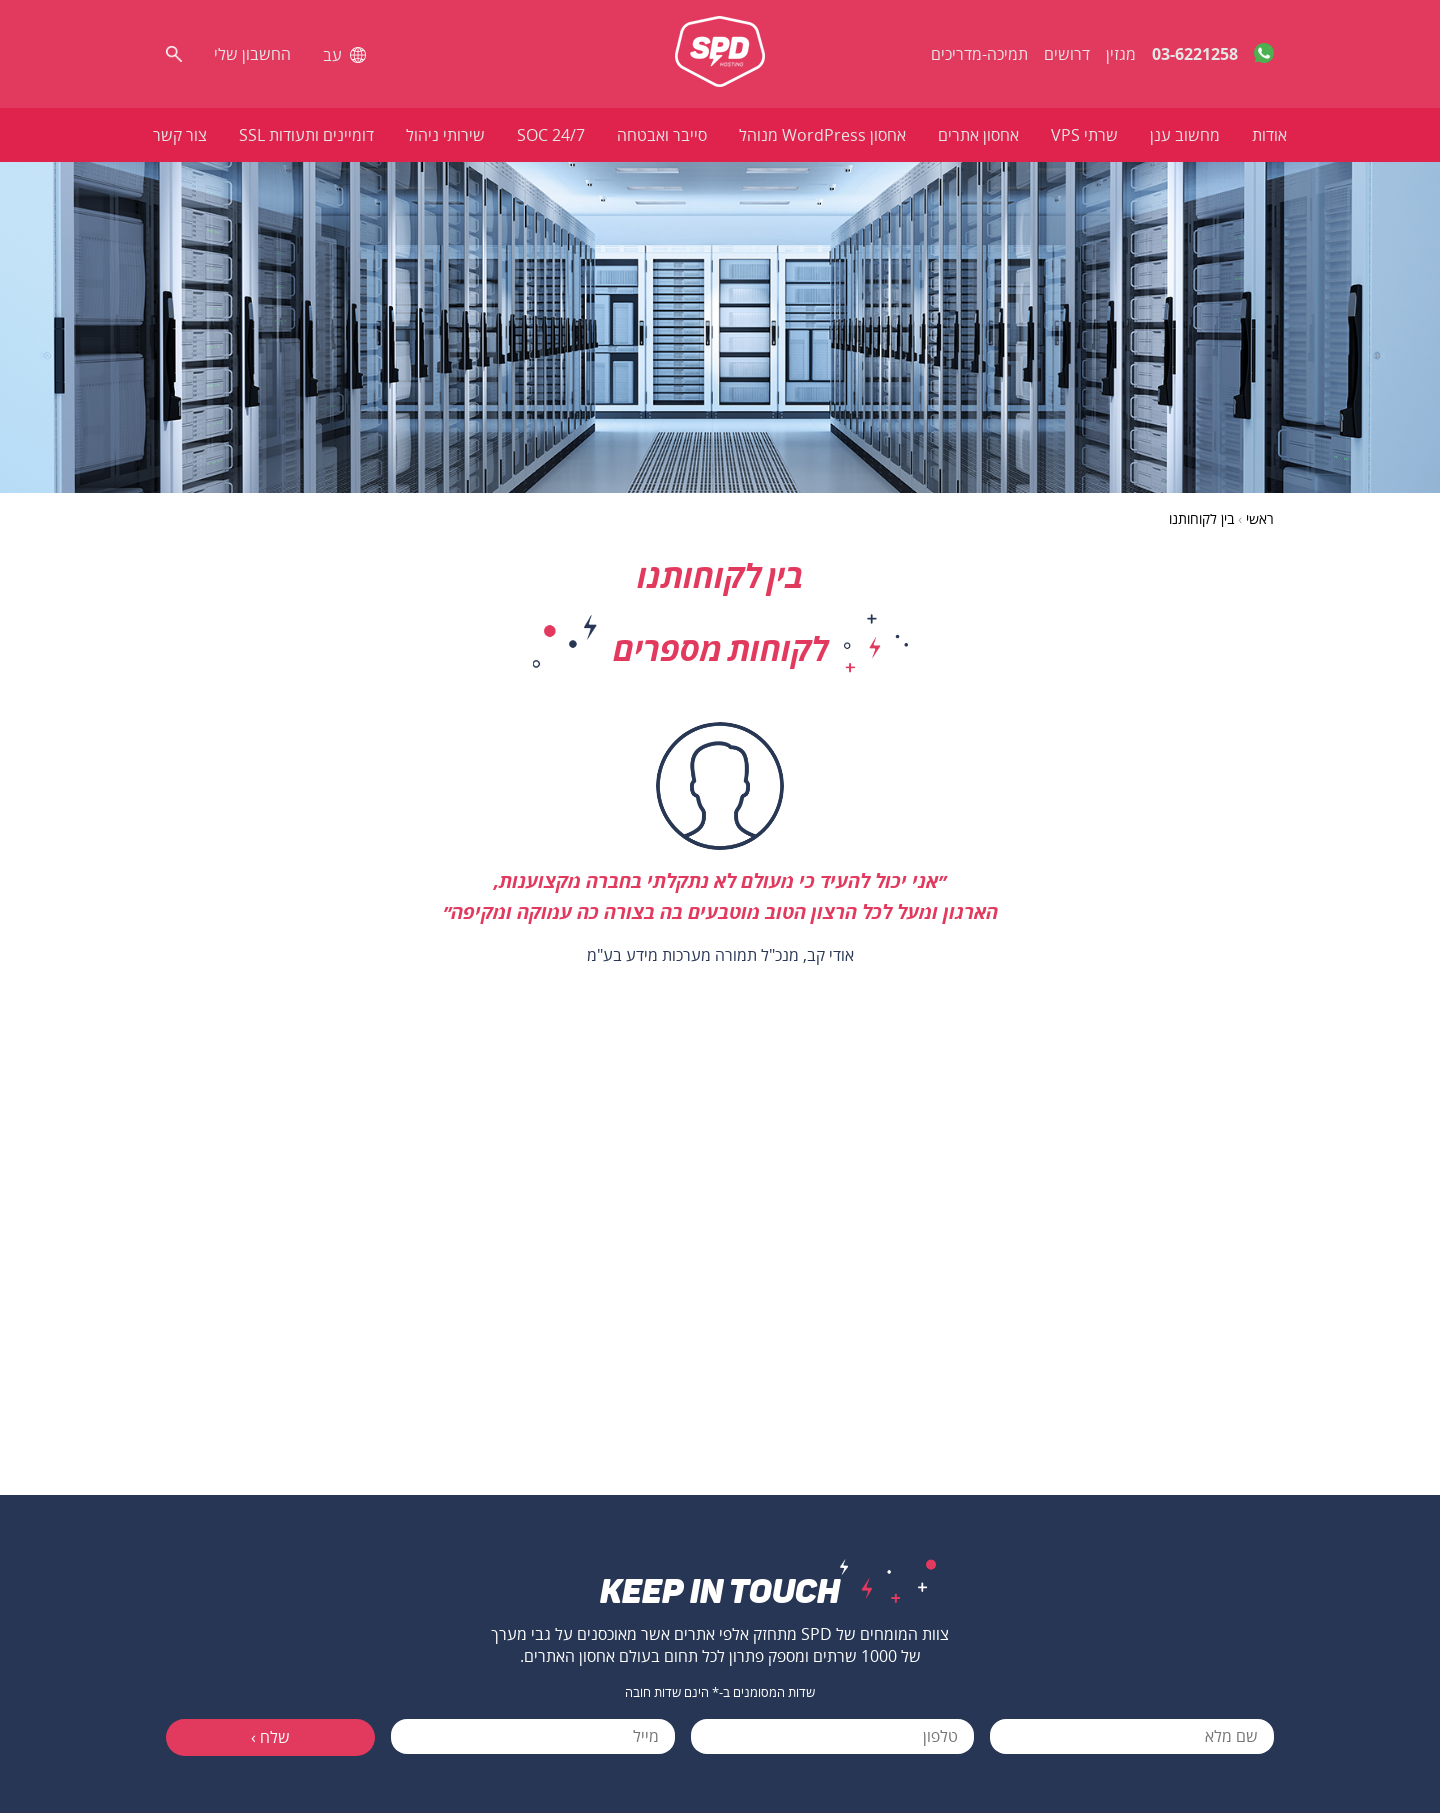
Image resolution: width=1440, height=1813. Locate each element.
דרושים (1067, 54)
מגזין (1121, 54)
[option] (720, 851)
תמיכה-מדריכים (979, 54)
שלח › (270, 1737)
